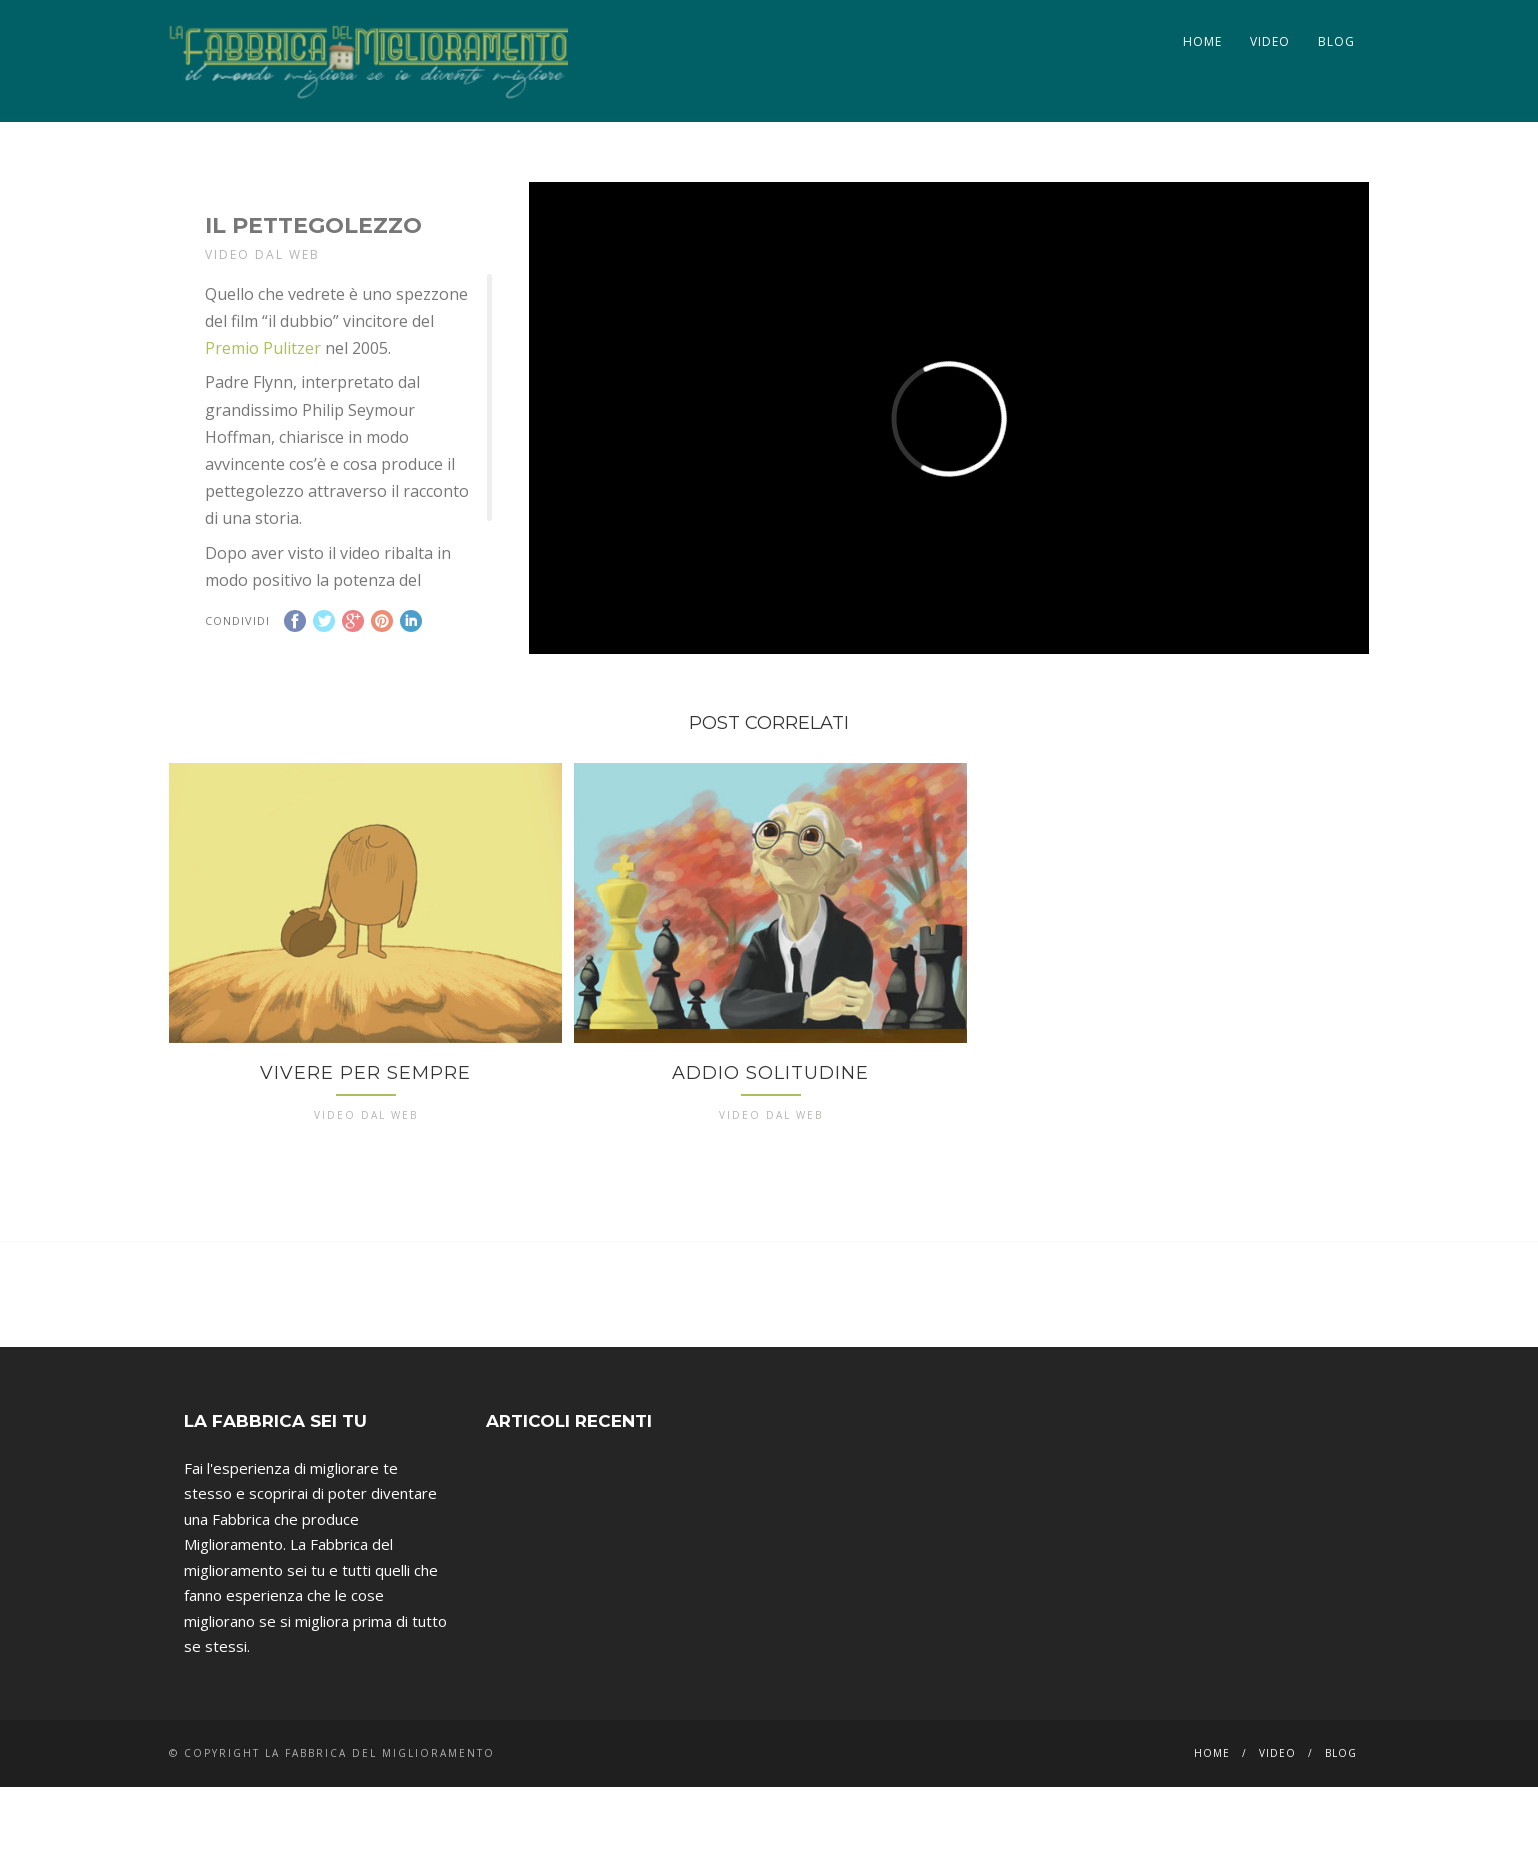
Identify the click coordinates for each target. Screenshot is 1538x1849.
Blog (1336, 41)
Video (1270, 41)
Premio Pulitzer (263, 348)
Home (1202, 41)
